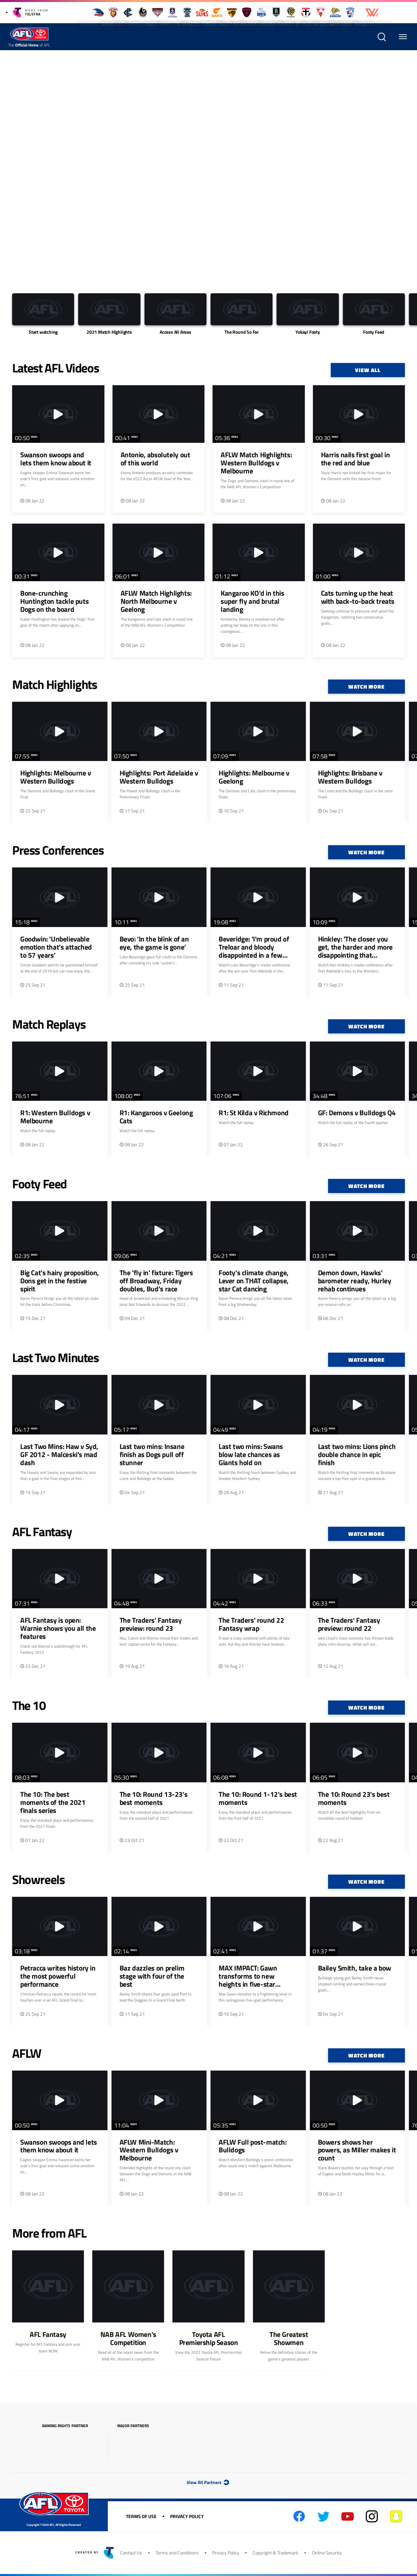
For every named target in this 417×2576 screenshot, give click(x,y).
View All (368, 370)
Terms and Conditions (177, 2552)
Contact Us (131, 2552)
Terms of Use (141, 2516)
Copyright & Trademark (275, 2552)
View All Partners (208, 2482)
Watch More (366, 687)
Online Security (327, 2552)
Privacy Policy (187, 2516)
